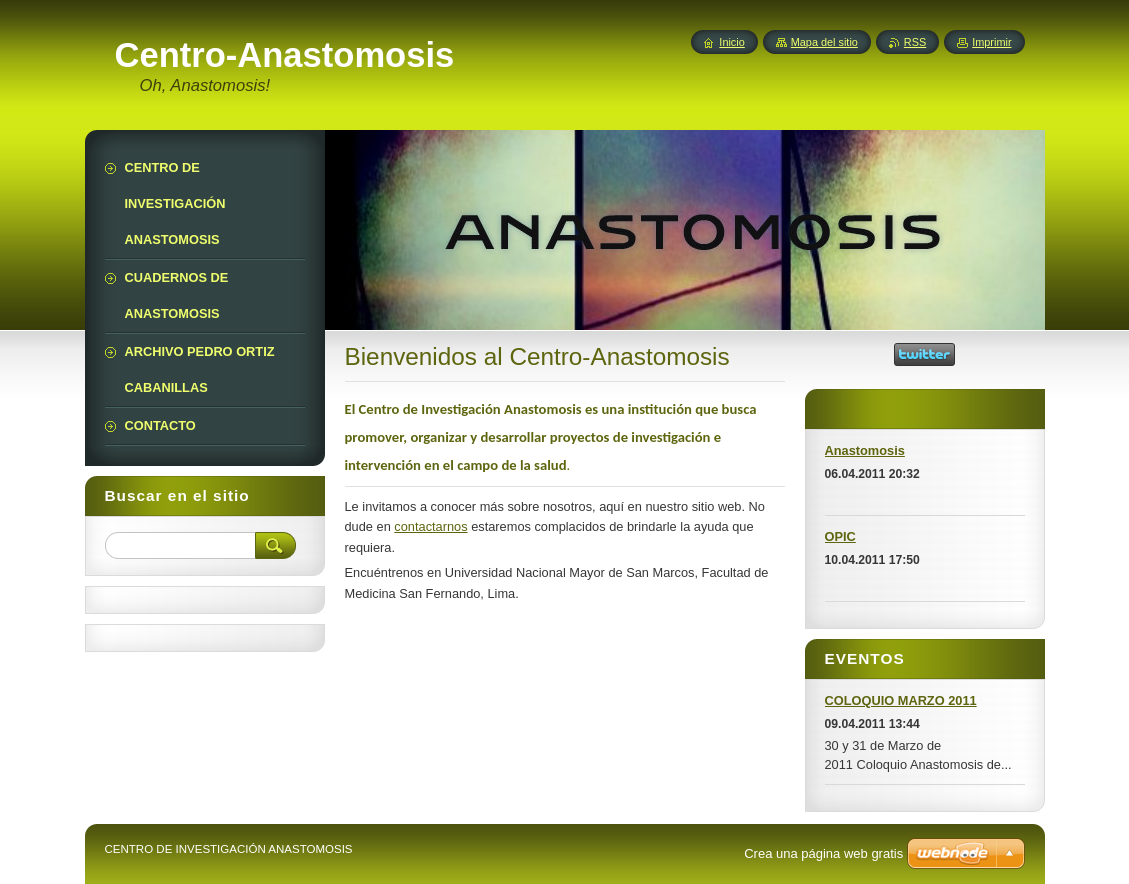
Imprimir (991, 42)
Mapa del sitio (824, 42)
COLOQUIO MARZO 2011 (901, 700)
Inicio (731, 42)
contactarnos (430, 526)
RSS (915, 42)
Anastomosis (865, 450)
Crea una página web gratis (823, 853)
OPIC (840, 536)
